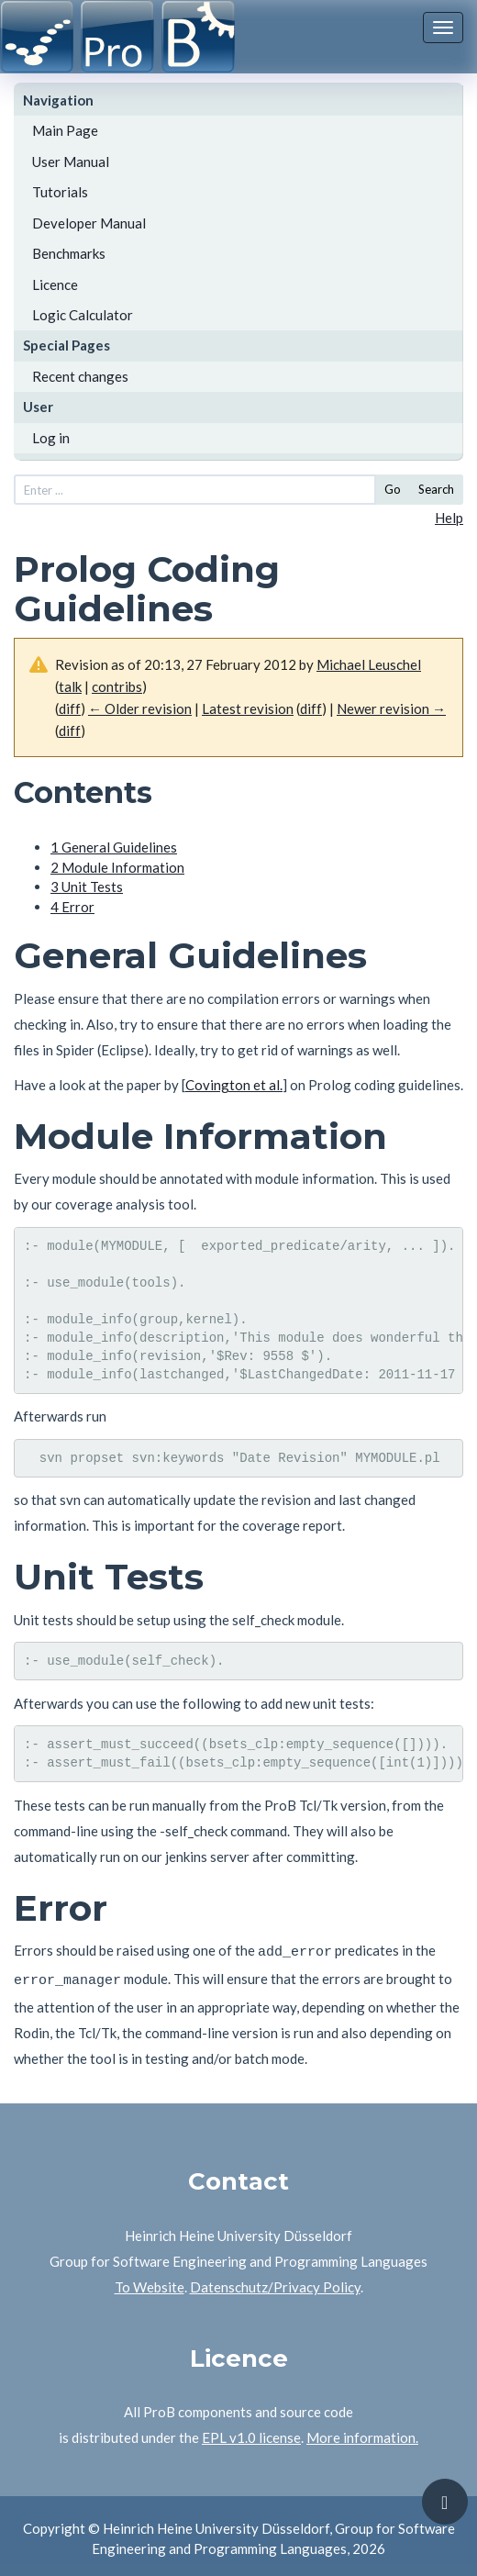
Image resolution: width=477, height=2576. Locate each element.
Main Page (65, 130)
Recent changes (80, 376)
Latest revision (248, 708)
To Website (149, 2281)
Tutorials (60, 192)
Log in (51, 437)
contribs (117, 686)
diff (70, 708)
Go (392, 489)
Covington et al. (234, 1084)
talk (70, 686)
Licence (55, 284)
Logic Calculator (82, 315)
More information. (362, 2432)
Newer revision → (391, 708)
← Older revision (140, 708)
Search (436, 489)
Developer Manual (89, 223)
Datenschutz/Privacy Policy (275, 2281)
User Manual (70, 161)
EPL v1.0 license (251, 2432)
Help (449, 517)
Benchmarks (68, 253)
